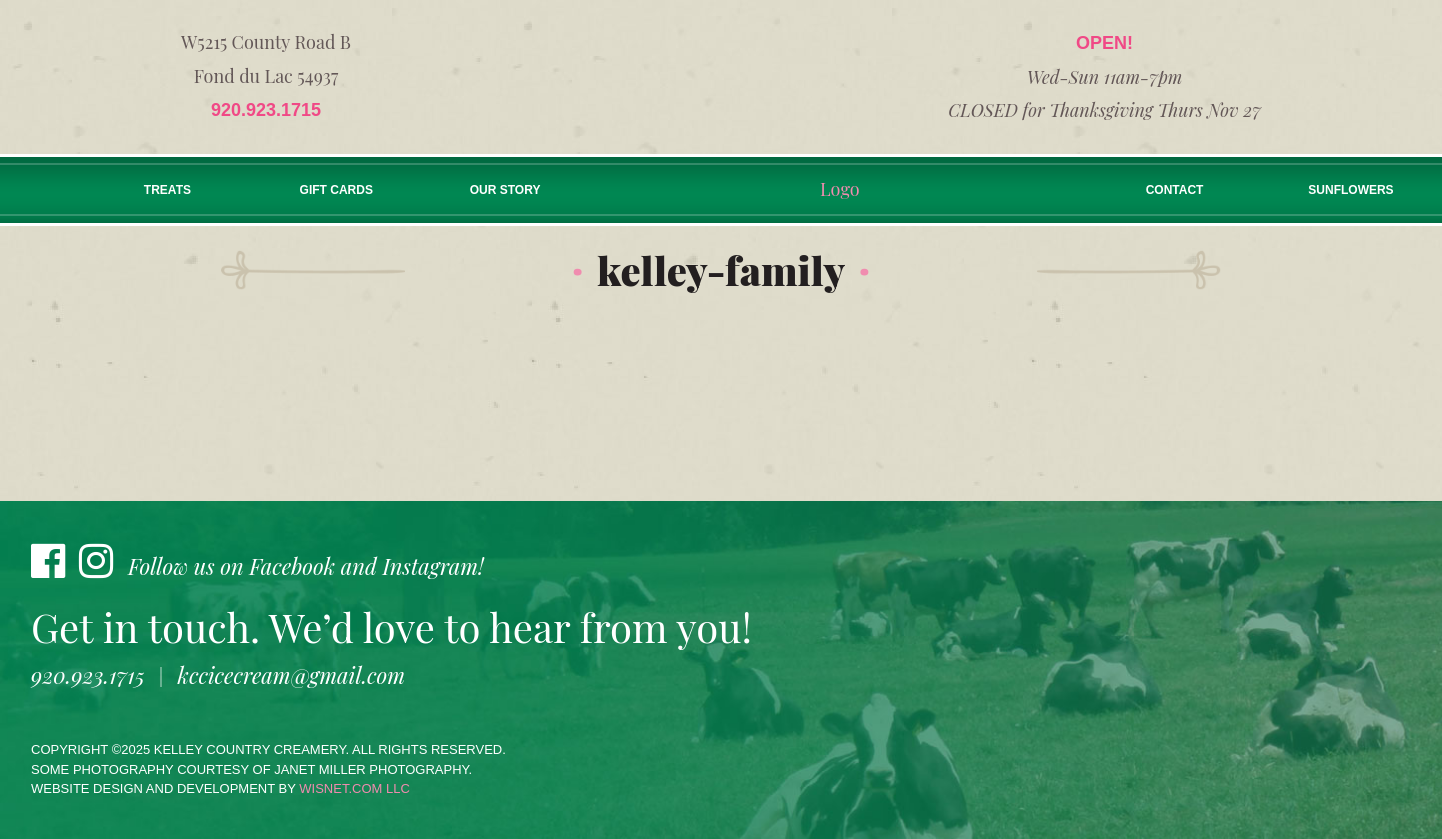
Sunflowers (1350, 190)
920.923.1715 (266, 110)
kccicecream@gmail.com (291, 675)
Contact (1175, 190)
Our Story (505, 190)
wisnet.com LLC (354, 788)
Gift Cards (336, 190)
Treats (167, 190)
